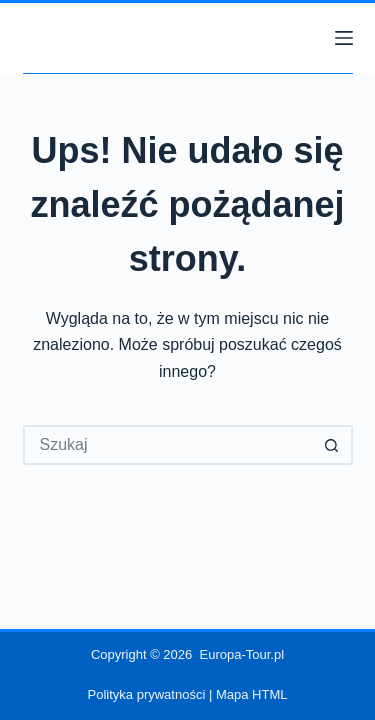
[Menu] (344, 38)
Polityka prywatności (147, 694)
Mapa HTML (252, 694)
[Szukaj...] (168, 445)
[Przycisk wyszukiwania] (333, 445)
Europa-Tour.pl (242, 654)
